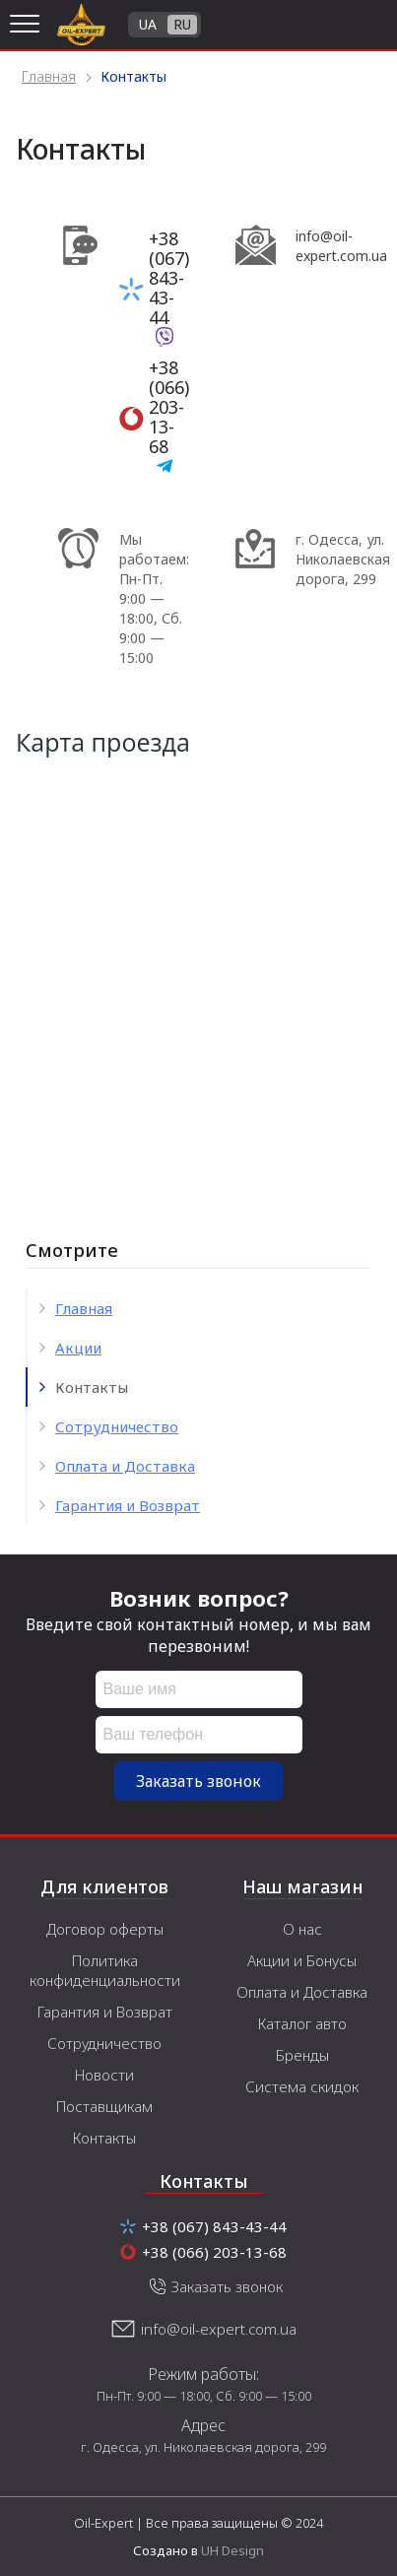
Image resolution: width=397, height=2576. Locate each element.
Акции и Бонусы (302, 1960)
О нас (302, 1929)
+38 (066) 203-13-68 (169, 407)
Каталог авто (302, 2023)
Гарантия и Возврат (127, 1505)
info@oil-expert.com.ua (219, 2329)
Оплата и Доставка (125, 1466)
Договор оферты (105, 1929)
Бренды (302, 2055)
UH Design (232, 2550)
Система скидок (302, 2086)
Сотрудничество (116, 1426)
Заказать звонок (198, 1781)
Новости (104, 2074)
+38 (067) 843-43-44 (169, 278)
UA (148, 24)
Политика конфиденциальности (105, 1970)
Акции (78, 1347)
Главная (83, 1308)
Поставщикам (104, 2106)
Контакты (104, 2137)
